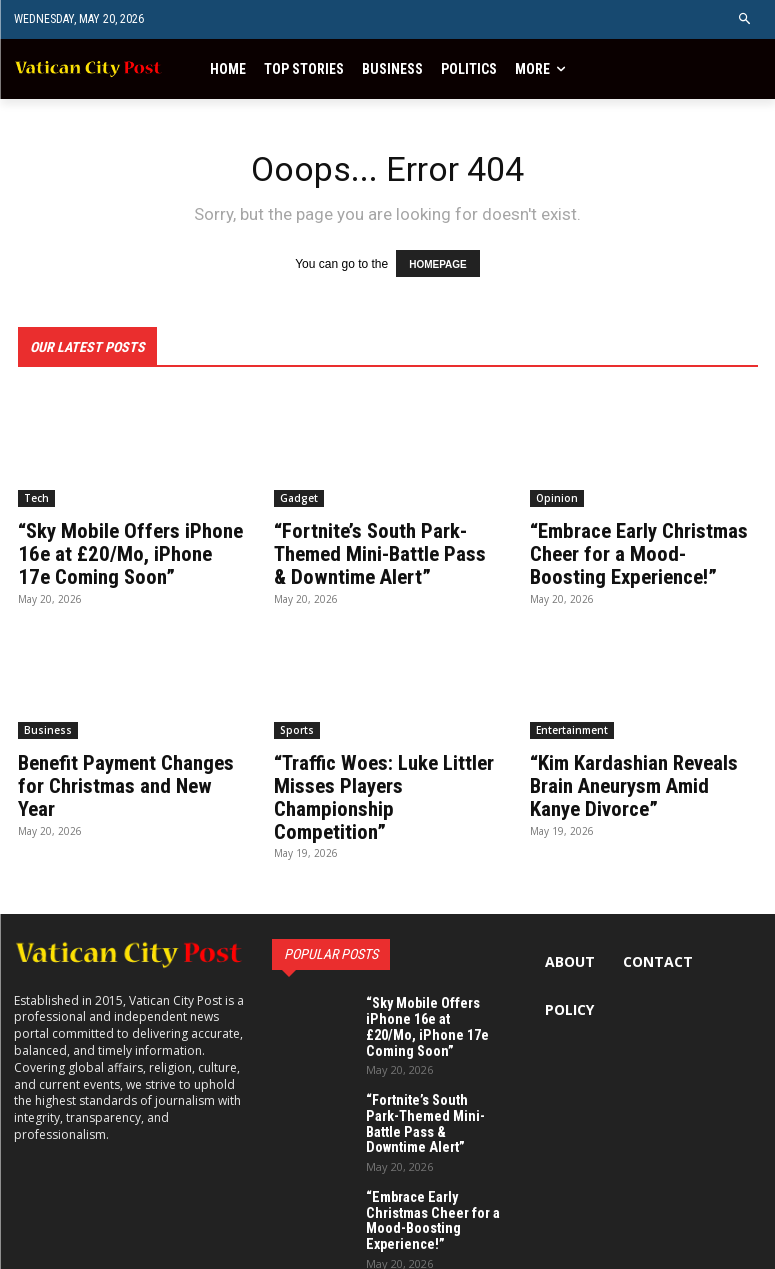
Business (48, 727)
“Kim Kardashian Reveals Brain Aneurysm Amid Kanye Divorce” (632, 782)
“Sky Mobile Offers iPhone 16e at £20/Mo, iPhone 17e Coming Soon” (128, 553)
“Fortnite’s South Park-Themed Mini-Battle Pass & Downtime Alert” (386, 553)
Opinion (557, 498)
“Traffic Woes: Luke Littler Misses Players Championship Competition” (388, 782)
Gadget (299, 498)
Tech (36, 498)
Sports (297, 727)
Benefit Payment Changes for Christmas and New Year (132, 771)
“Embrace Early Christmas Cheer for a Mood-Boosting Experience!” (641, 553)
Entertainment (572, 727)
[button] (745, 19)
